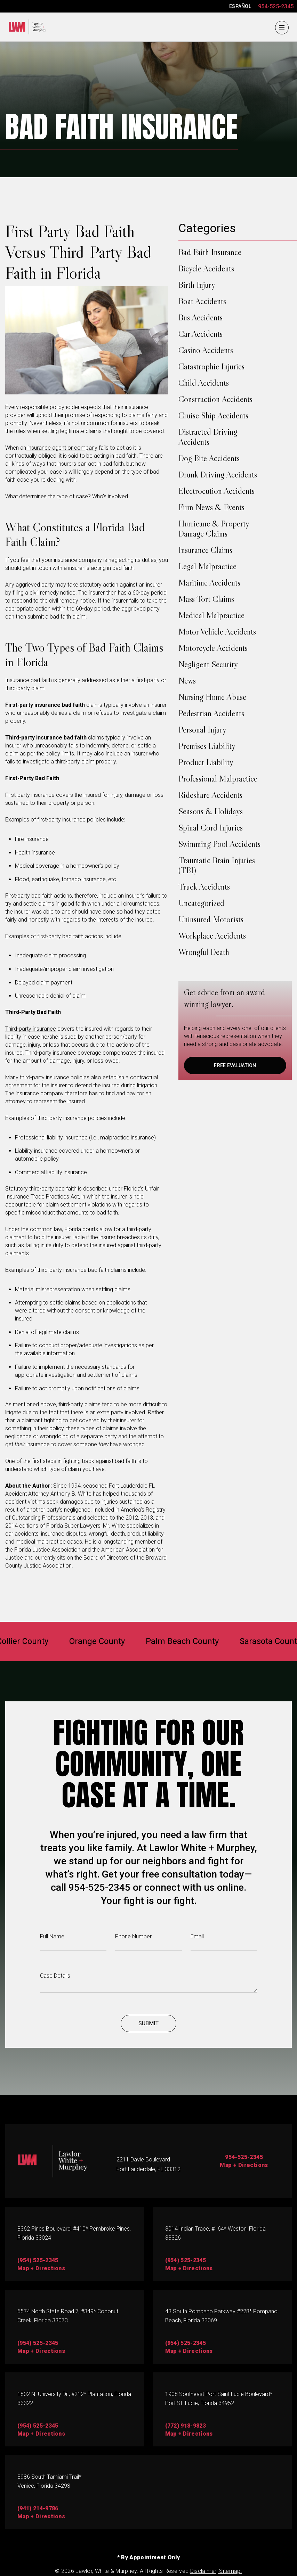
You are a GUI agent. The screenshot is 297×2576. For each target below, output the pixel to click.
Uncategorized (201, 903)
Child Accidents (203, 383)
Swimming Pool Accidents (219, 844)
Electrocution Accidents (216, 491)
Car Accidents (200, 334)
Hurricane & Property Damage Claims (213, 528)
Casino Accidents (205, 350)
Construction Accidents (215, 399)
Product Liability (205, 762)
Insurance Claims (205, 550)
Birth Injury (196, 285)
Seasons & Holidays (210, 811)
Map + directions (189, 2351)
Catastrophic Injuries (211, 366)
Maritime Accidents (209, 583)
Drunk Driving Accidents (217, 474)
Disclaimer (203, 2571)
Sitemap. (230, 2571)
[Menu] (281, 27)
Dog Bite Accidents (209, 458)
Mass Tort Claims (206, 599)
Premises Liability (206, 746)
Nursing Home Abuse (212, 697)
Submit (148, 2023)
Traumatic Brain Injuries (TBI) (216, 865)
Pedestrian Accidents (211, 713)
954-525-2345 (276, 6)
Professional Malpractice (217, 779)
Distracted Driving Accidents (207, 437)
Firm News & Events (211, 507)
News (187, 681)
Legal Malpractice (207, 566)
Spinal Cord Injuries (210, 828)
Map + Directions (244, 2165)
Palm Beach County (182, 1641)
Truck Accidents (204, 887)
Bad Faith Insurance (209, 252)
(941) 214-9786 (37, 2508)
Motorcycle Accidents (213, 648)
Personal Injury (202, 730)
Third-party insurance (30, 1028)
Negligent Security (208, 664)
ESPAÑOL (240, 6)
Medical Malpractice (211, 615)
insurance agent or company (61, 447)
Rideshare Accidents (210, 795)
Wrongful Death (203, 952)
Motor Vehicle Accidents (217, 632)
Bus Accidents (200, 317)
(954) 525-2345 (37, 2260)
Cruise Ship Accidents (213, 415)
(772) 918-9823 (185, 2425)
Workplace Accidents (212, 936)
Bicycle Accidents (206, 268)
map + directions (41, 2268)
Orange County (97, 1641)
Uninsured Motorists (210, 919)
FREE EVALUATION (235, 1065)
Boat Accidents (202, 301)
